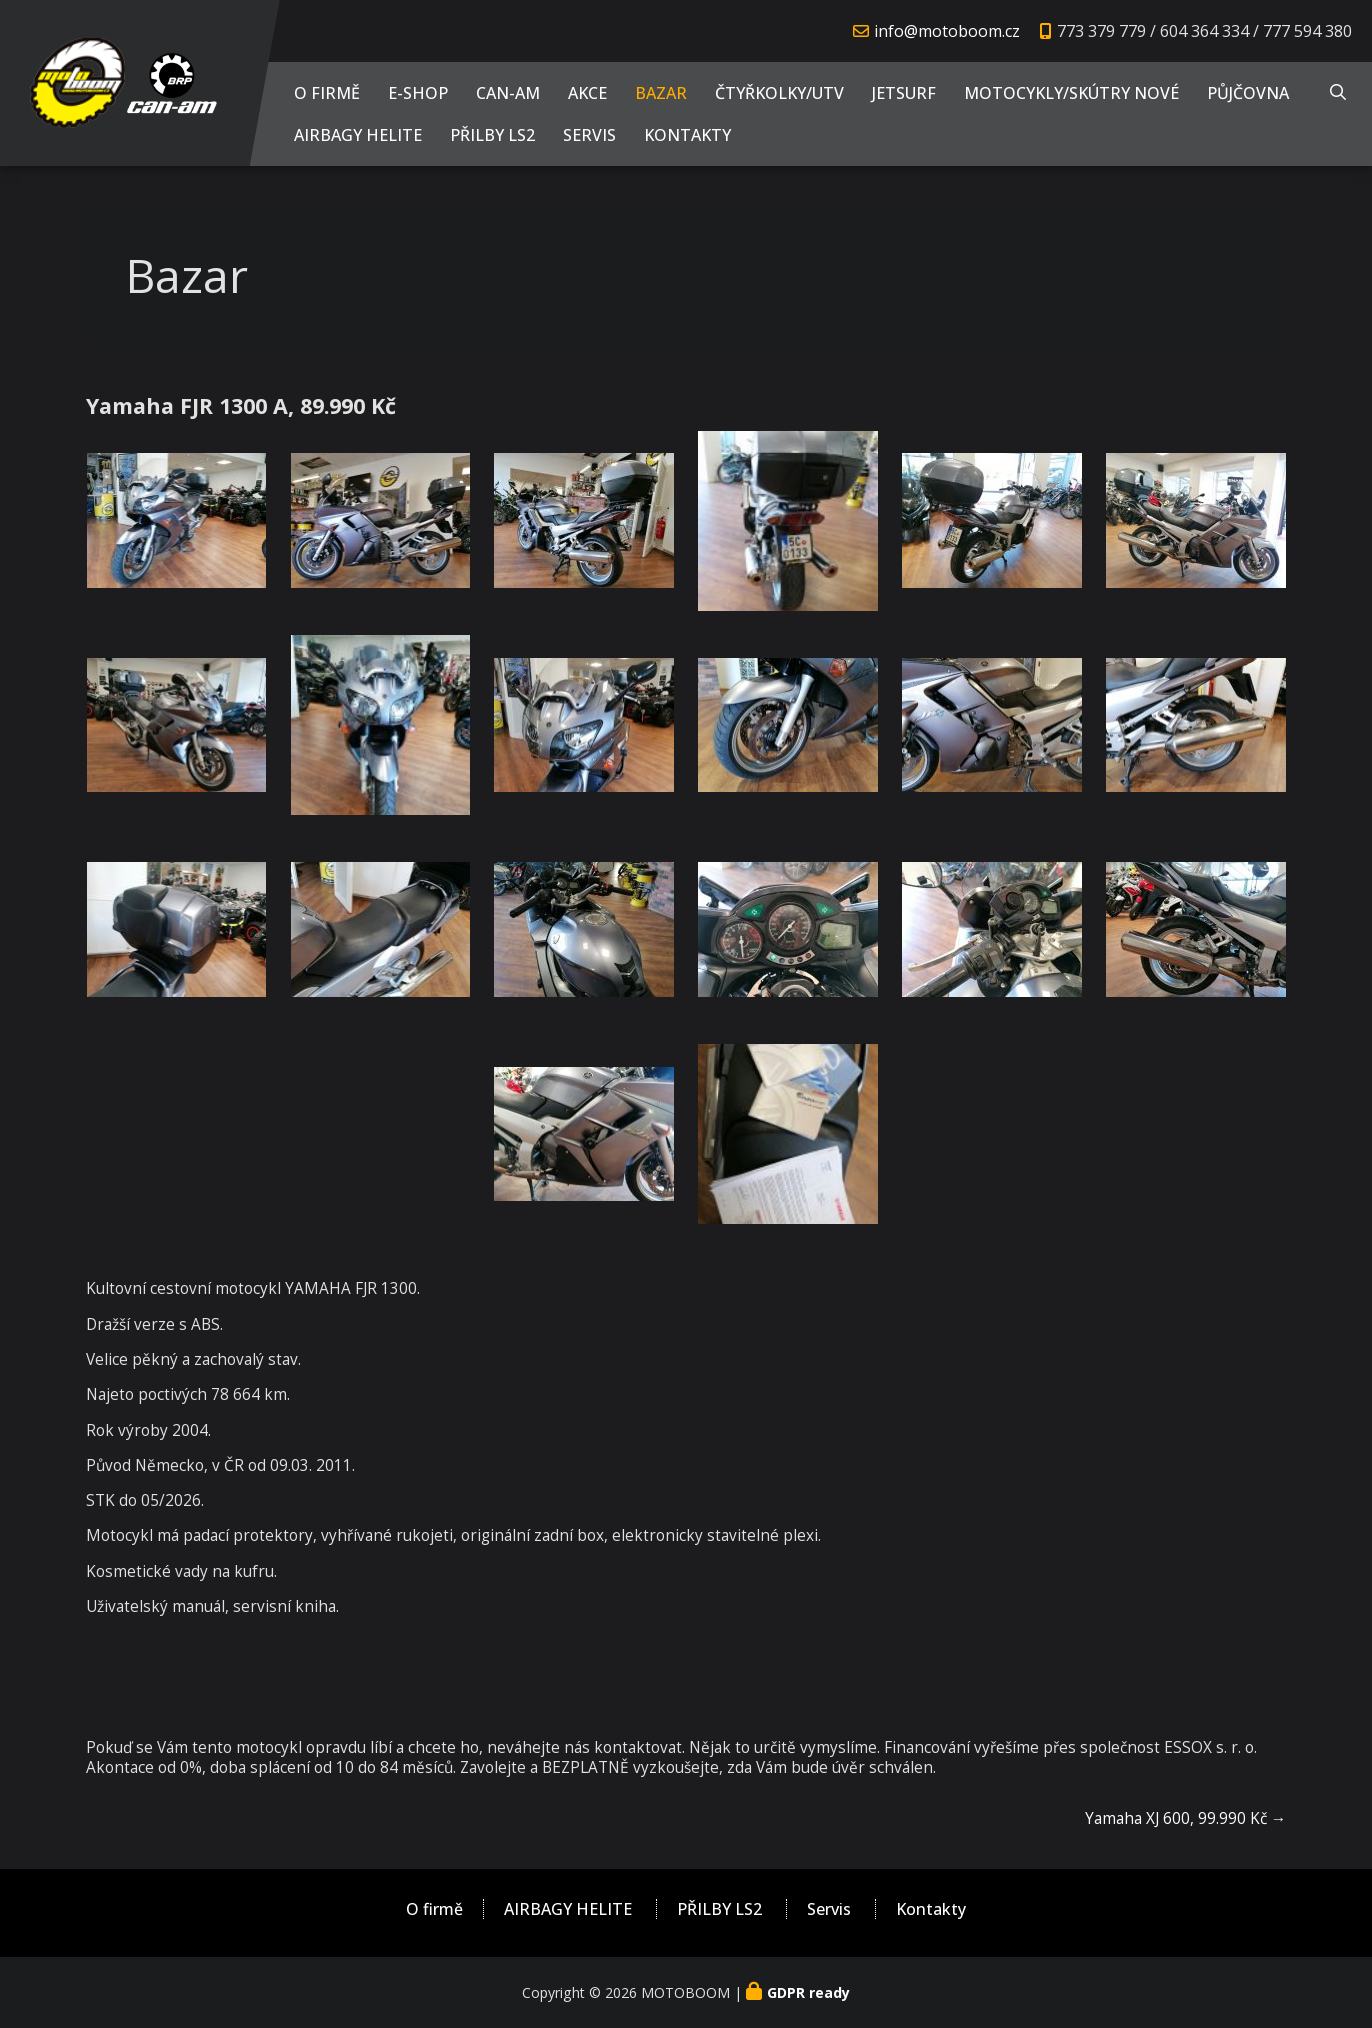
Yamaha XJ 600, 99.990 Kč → (1185, 1818)
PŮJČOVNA (1248, 93)
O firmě (327, 93)
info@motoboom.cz (947, 31)
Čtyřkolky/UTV (779, 93)
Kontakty (687, 135)
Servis (589, 135)
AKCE (587, 93)
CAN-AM (508, 93)
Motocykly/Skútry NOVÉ (1071, 93)
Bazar (661, 93)
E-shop (418, 93)
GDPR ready (808, 1992)
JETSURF (904, 93)
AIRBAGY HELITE (358, 135)
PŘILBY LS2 (492, 135)
